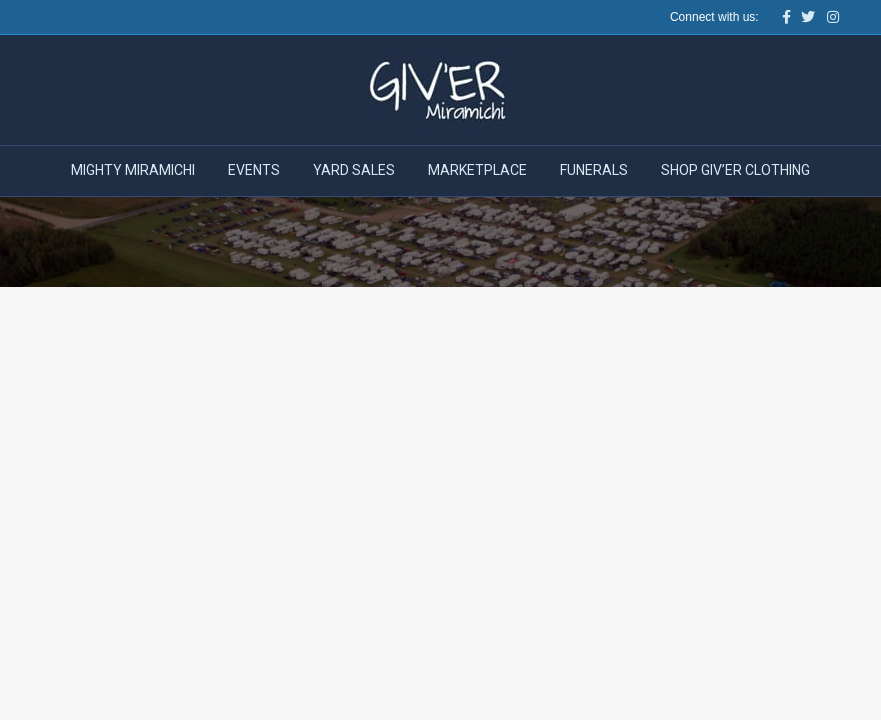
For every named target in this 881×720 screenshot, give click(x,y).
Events (254, 170)
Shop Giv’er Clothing (735, 170)
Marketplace (477, 170)
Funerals (594, 170)
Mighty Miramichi (133, 170)
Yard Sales (354, 170)
